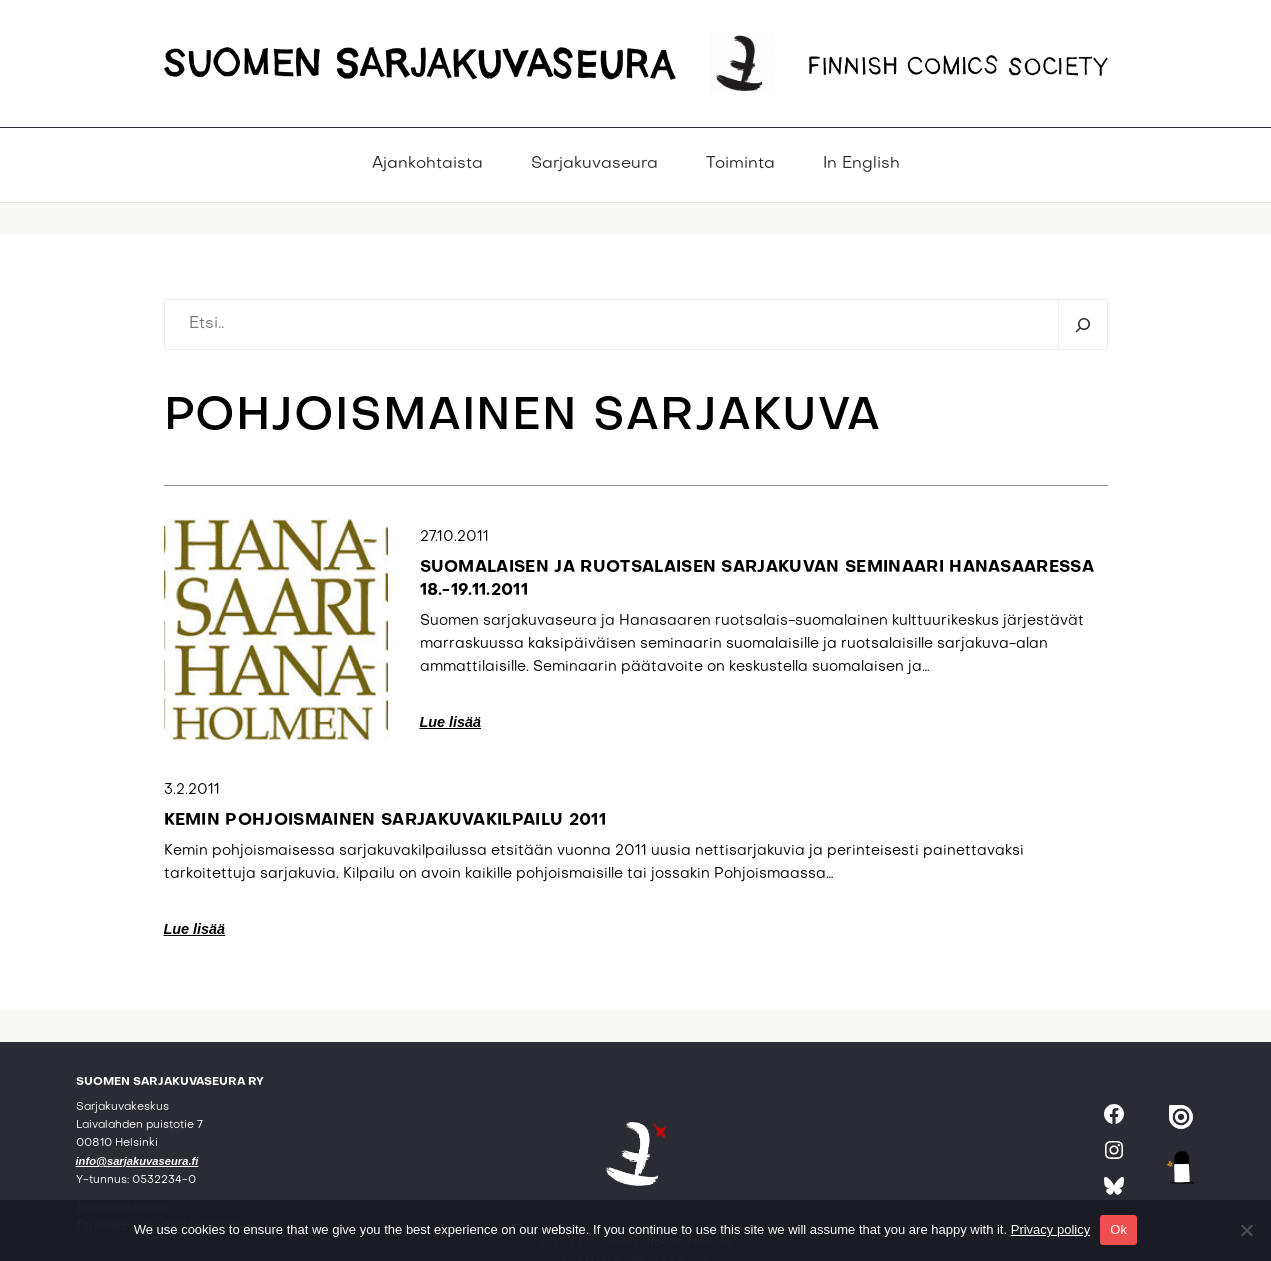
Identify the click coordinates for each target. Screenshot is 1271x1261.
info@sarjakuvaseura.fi (137, 1161)
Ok (1118, 1229)
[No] (1246, 1230)
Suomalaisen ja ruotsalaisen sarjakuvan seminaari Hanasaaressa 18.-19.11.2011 (757, 579)
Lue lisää (451, 722)
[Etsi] (1082, 324)
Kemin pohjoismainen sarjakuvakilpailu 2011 (385, 821)
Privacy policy (1050, 1229)
